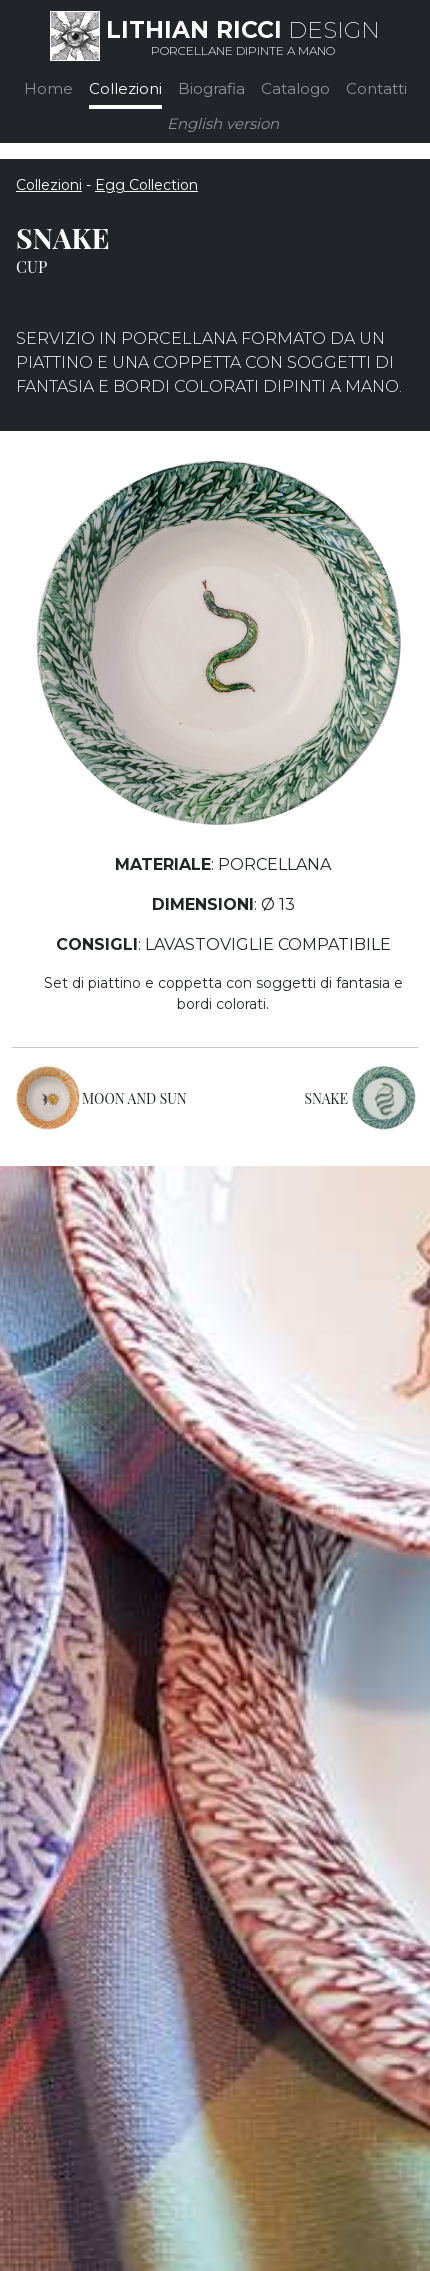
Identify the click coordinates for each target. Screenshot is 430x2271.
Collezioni (125, 88)
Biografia (211, 88)
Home (48, 88)
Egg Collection (146, 185)
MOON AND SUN (134, 1098)
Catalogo (295, 88)
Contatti (376, 88)
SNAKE (326, 1098)
